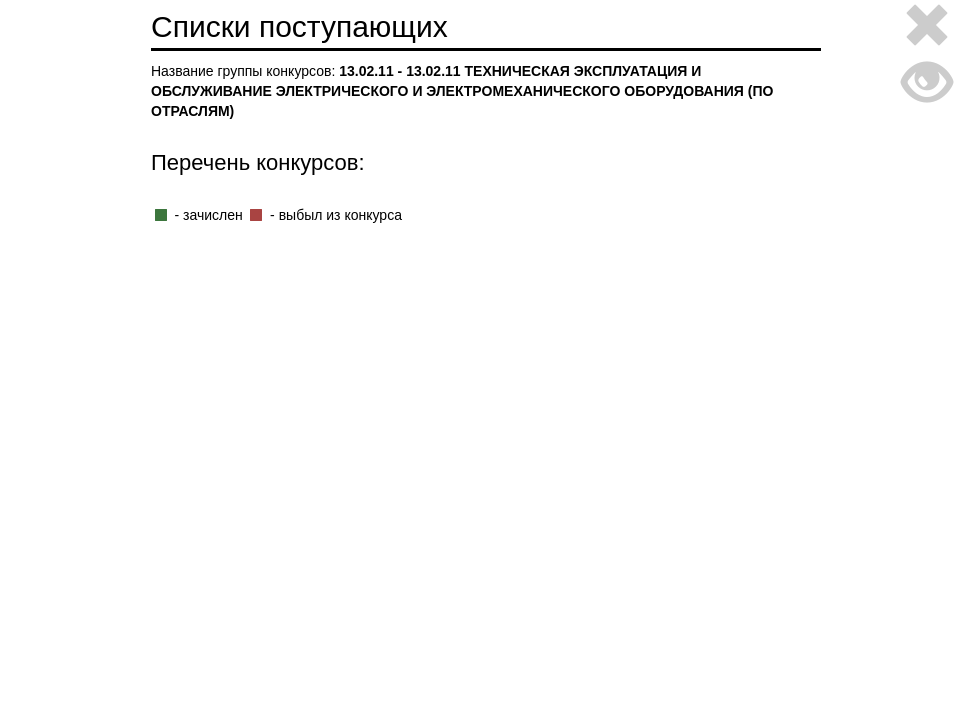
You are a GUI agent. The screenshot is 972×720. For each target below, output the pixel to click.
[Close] (927, 28)
